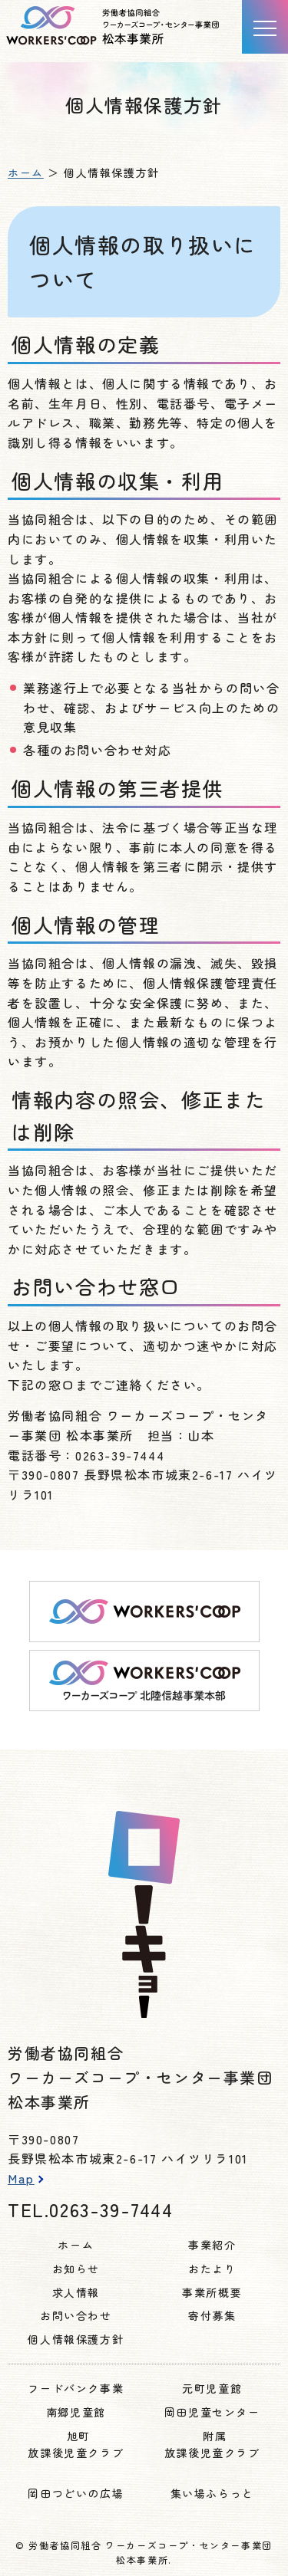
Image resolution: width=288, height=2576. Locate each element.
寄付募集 (212, 2315)
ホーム (26, 172)
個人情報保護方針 (76, 2339)
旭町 (76, 2445)
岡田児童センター (212, 2412)
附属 (212, 2445)
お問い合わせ (76, 2315)
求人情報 (76, 2292)
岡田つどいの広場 (76, 2493)
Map (21, 2178)
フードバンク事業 (76, 2388)
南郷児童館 (76, 2412)
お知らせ (76, 2268)
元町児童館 (212, 2388)
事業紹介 (212, 2244)
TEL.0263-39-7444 (91, 2209)
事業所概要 (212, 2292)
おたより (212, 2268)
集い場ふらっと (212, 2493)
